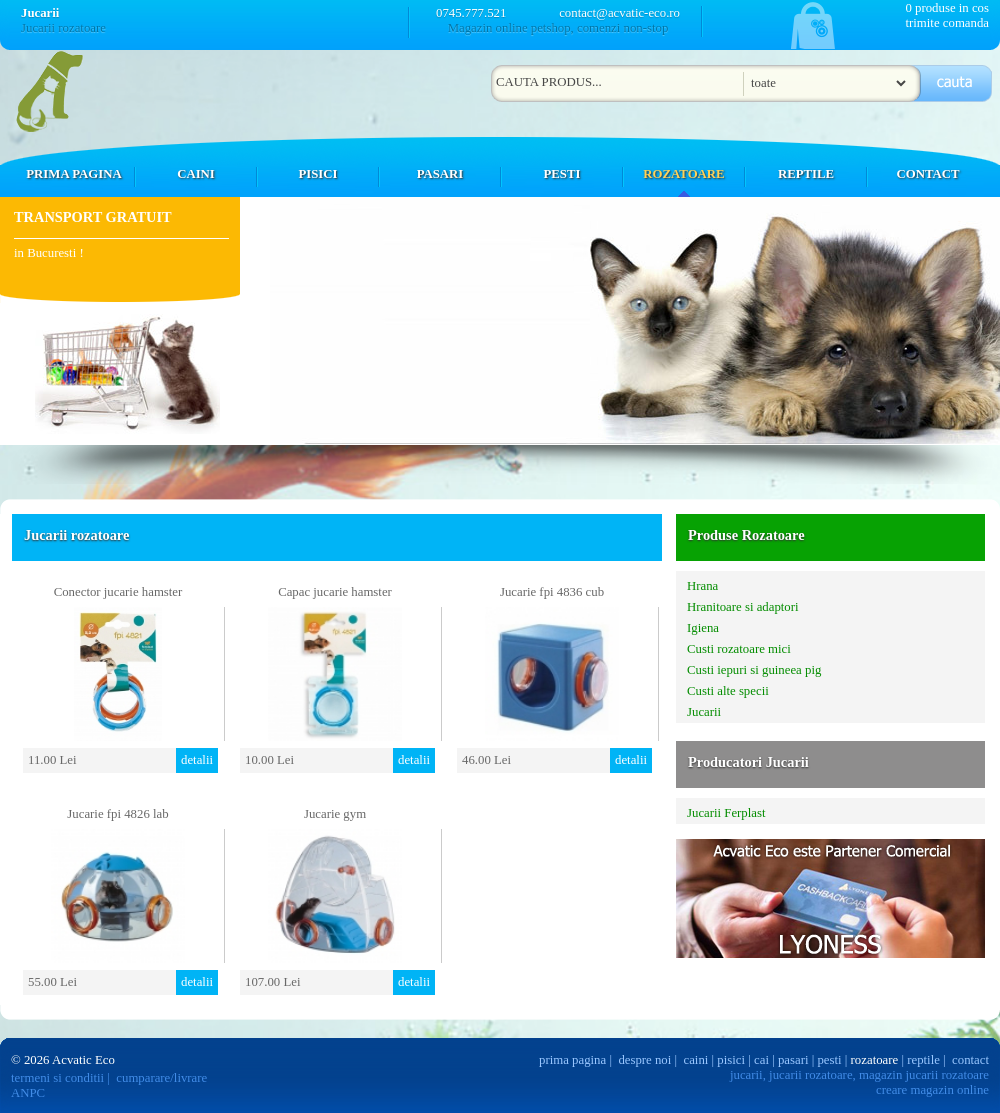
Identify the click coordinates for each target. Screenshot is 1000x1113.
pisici (731, 1060)
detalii (197, 760)
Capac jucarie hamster (335, 592)
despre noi (644, 1060)
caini (696, 1060)
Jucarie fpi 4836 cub (552, 592)
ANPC (28, 1093)
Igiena (703, 628)
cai (761, 1060)
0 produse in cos (947, 8)
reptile (923, 1060)
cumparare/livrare (161, 1078)
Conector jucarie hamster (118, 592)
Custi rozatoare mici (739, 649)
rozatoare (875, 1060)
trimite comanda (947, 23)
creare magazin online (932, 1090)
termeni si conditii (57, 1078)
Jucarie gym (335, 814)
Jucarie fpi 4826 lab (117, 814)
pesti (829, 1060)
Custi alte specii (728, 691)
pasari (793, 1060)
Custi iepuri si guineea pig (754, 670)
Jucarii (704, 712)
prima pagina (572, 1060)
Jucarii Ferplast (726, 813)
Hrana (702, 586)
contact (970, 1060)
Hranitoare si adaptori (743, 607)
